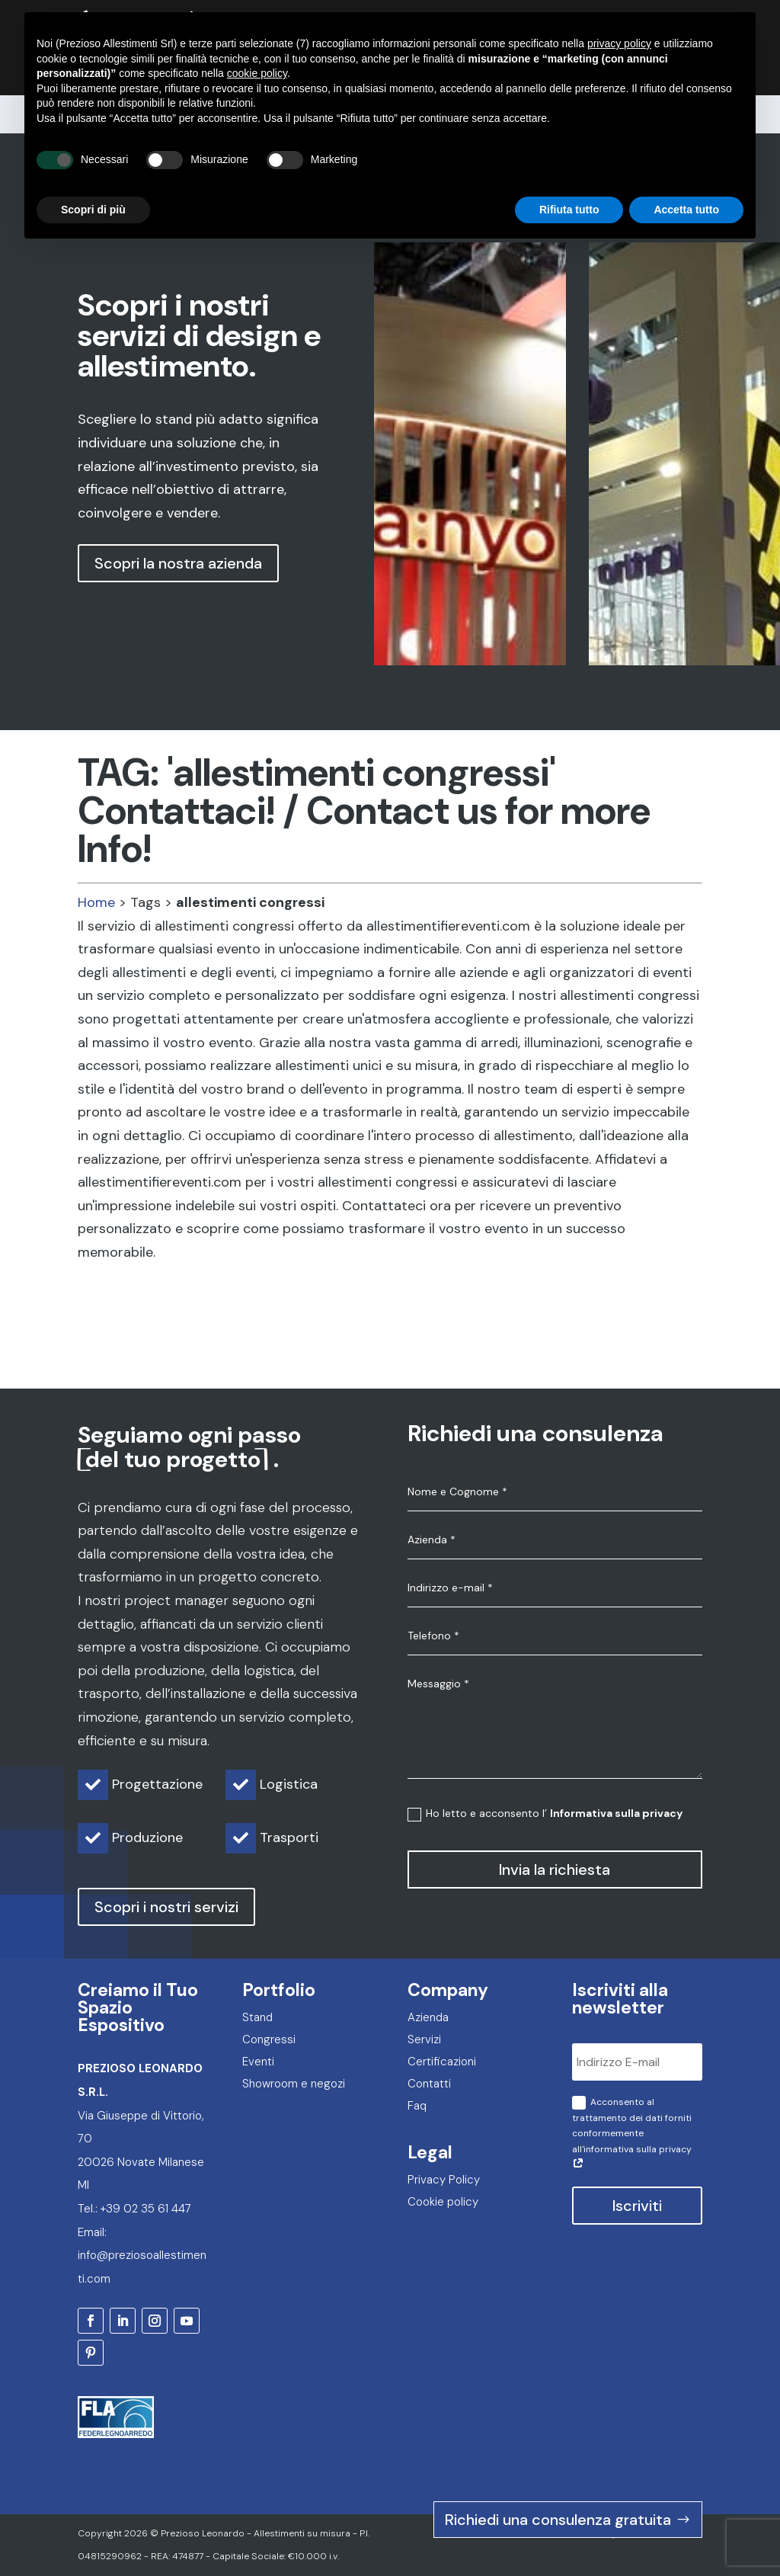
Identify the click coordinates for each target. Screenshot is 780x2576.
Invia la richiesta (554, 1869)
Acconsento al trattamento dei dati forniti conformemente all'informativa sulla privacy (632, 2133)
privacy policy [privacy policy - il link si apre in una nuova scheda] (619, 12)
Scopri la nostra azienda (178, 563)
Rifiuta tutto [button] (569, 177)
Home (96, 902)
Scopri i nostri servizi (166, 1907)
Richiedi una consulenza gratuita (558, 2520)
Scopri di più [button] (93, 177)
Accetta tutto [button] (686, 177)
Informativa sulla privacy (616, 1813)
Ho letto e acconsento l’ (545, 1813)
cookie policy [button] (257, 42)
